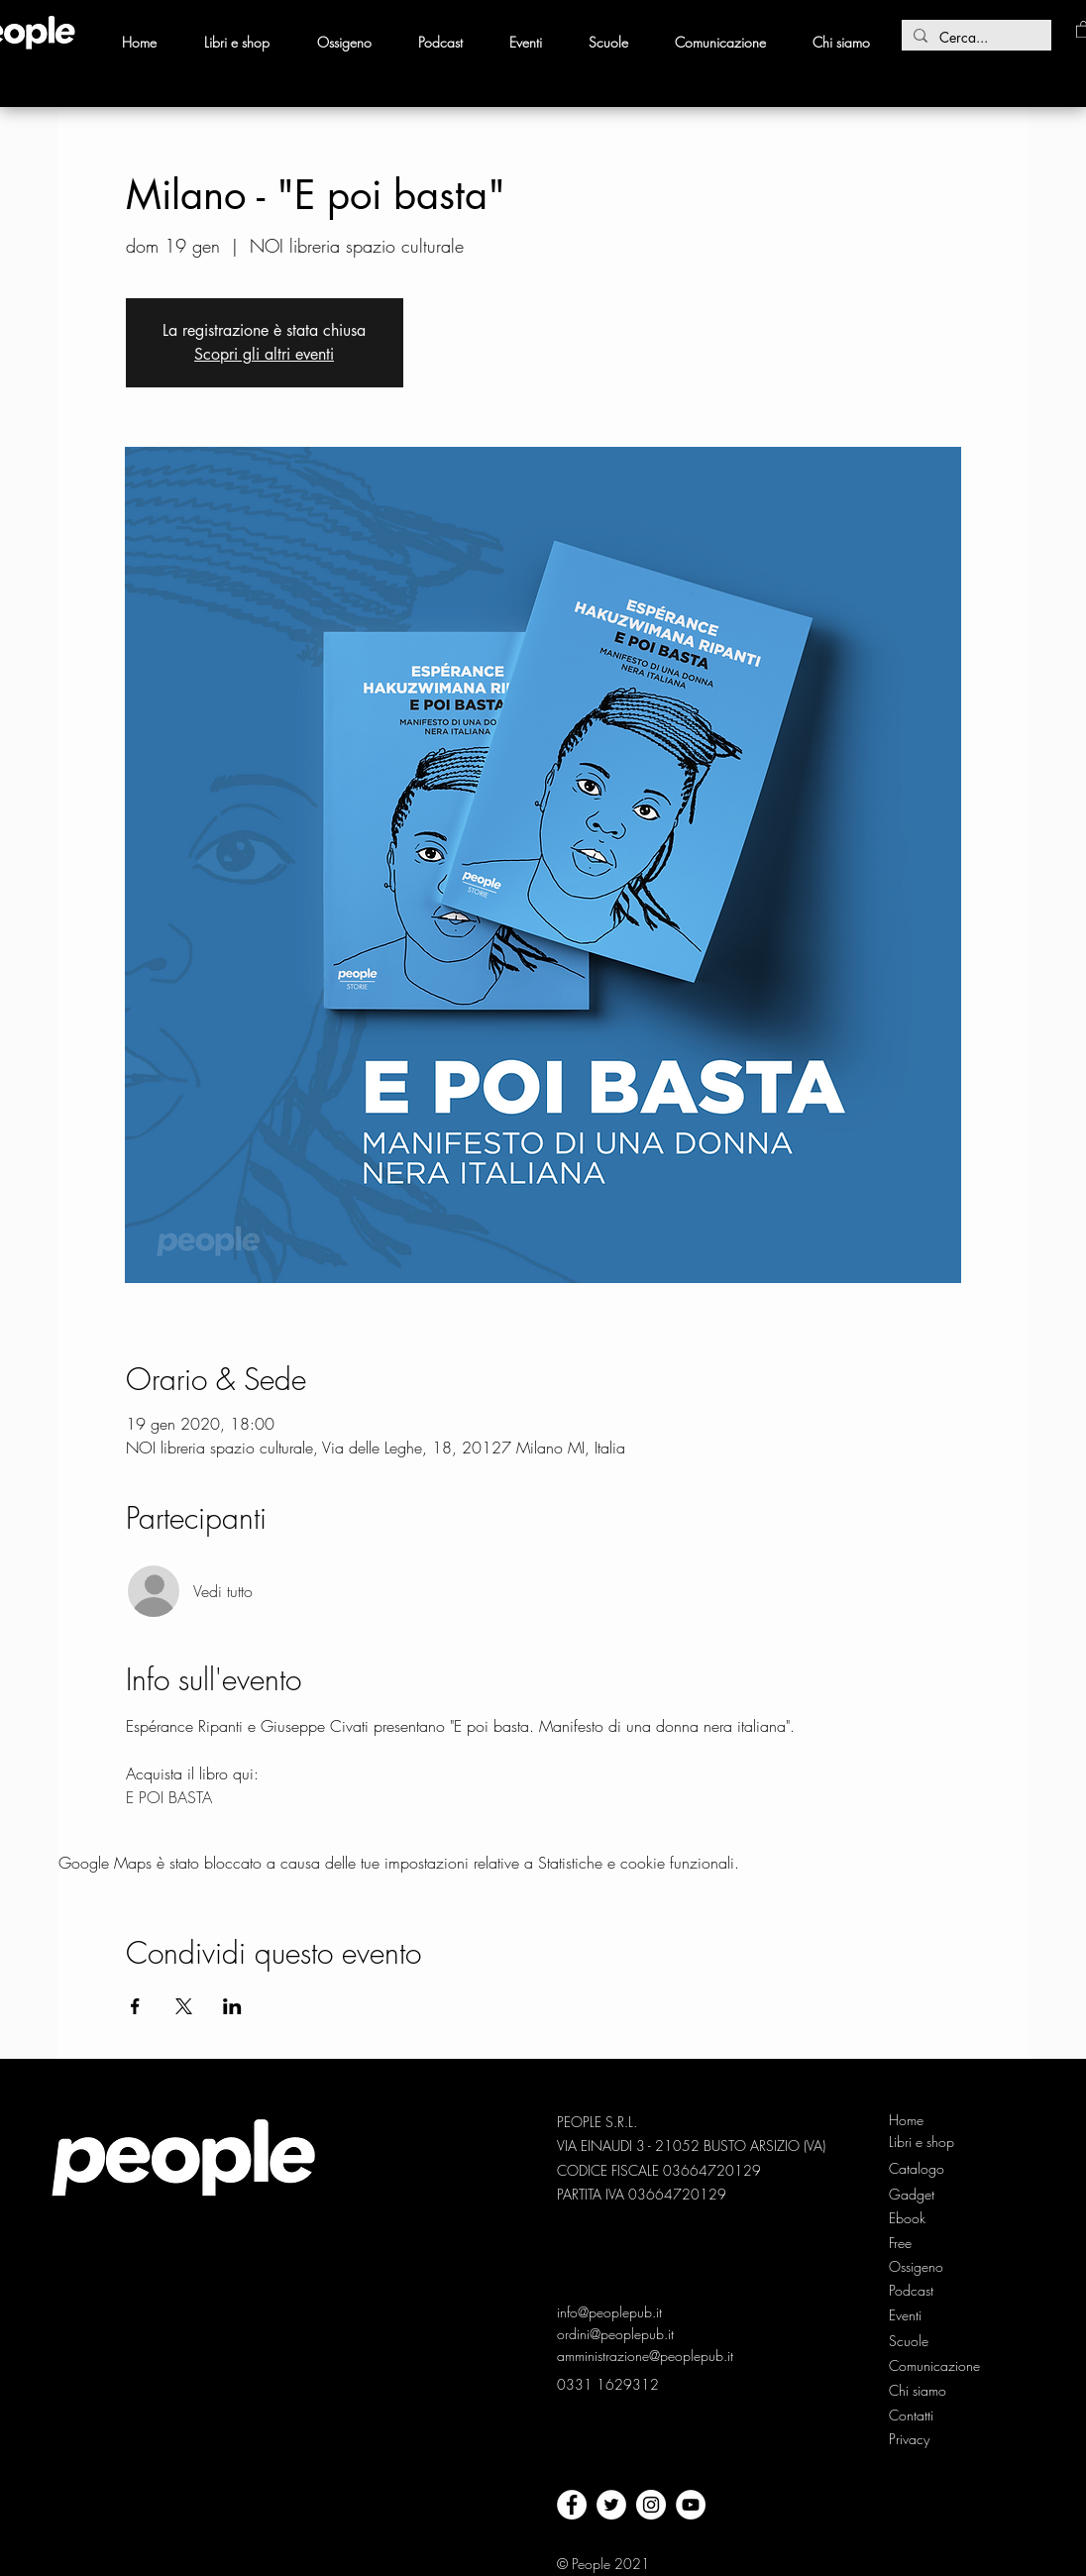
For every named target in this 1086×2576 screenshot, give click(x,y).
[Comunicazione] (936, 2366)
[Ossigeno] (922, 2267)
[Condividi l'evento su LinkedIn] (232, 2006)
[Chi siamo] (922, 2391)
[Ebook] (922, 2218)
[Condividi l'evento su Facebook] (135, 2006)
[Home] (922, 2120)
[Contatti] (911, 2415)
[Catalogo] (922, 2169)
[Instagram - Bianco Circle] (651, 2505)
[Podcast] (922, 2291)
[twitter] (611, 2505)
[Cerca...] (974, 37)
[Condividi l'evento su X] (183, 2006)
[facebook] (572, 2505)
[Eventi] (907, 2315)
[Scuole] (908, 2341)
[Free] (922, 2243)
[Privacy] (911, 2439)
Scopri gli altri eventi (264, 354)
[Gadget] (922, 2194)
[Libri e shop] (923, 2142)
